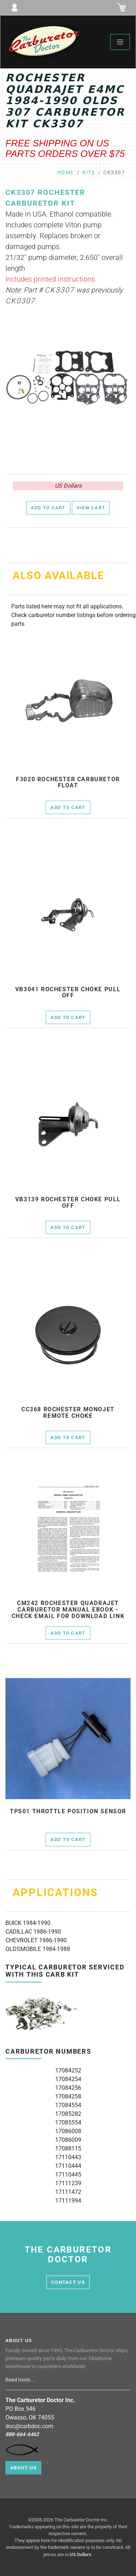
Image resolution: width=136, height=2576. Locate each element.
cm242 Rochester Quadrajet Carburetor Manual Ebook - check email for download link (68, 1609)
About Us (23, 2467)
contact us (68, 2282)
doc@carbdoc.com (29, 2426)
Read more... (20, 2380)
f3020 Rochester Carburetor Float (68, 782)
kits (88, 173)
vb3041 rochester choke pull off (68, 992)
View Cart (91, 507)
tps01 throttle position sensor (68, 1811)
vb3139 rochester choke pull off (68, 1202)
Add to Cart (48, 507)
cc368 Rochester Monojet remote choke (68, 1412)
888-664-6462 (22, 2434)
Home (65, 173)
